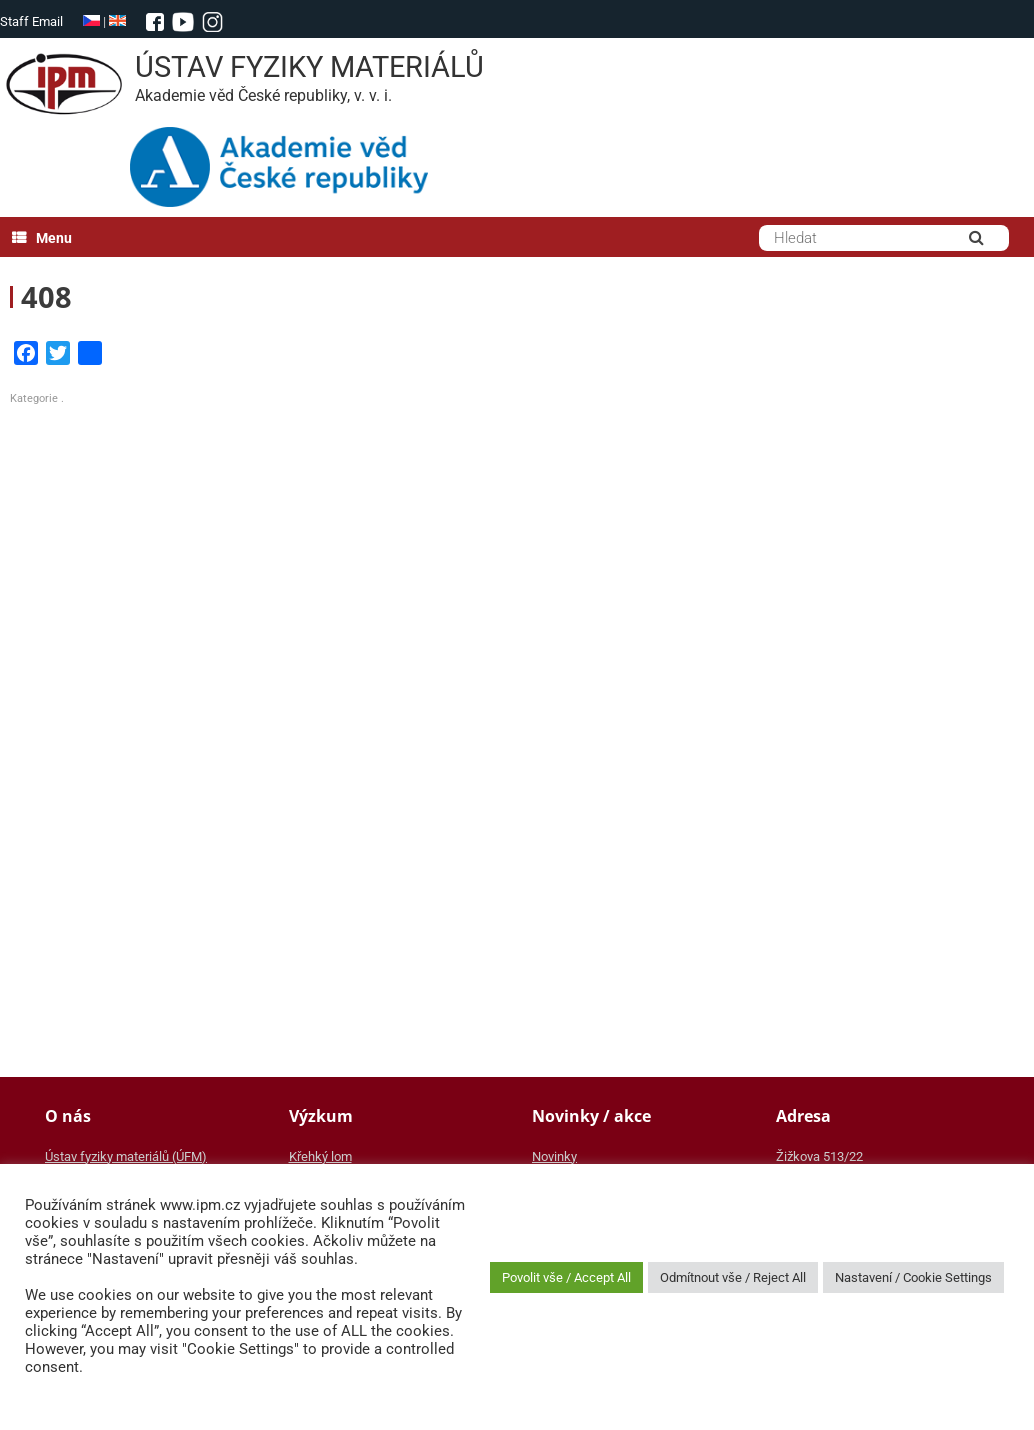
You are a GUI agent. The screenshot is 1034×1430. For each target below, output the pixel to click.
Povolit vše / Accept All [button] (566, 1277)
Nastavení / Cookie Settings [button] (913, 1277)
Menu (42, 238)
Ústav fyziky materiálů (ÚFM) (126, 1156)
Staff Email (31, 21)
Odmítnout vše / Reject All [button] (733, 1277)
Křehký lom (320, 1156)
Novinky (554, 1156)
